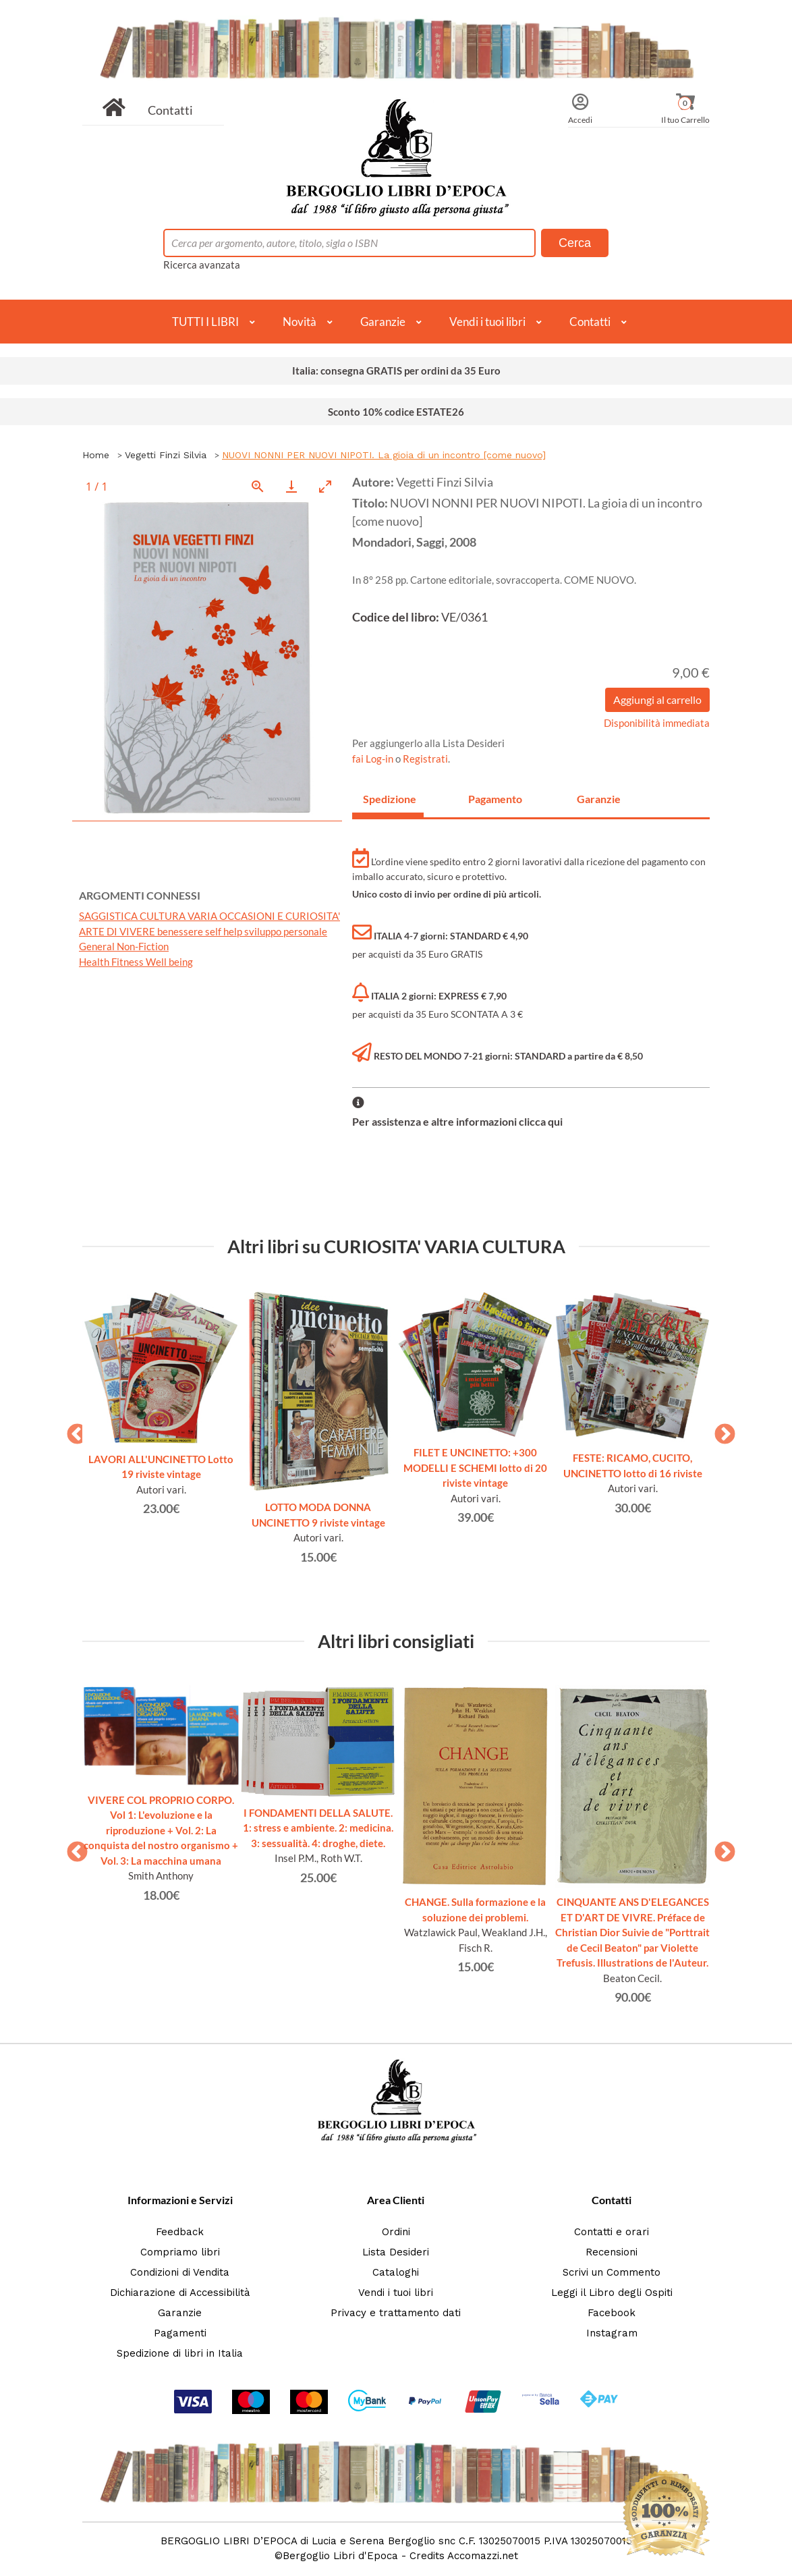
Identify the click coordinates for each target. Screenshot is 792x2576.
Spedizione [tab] (389, 798)
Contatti (170, 110)
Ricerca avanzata (201, 264)
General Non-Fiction (124, 946)
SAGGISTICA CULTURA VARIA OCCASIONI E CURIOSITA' (209, 916)
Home (95, 454)
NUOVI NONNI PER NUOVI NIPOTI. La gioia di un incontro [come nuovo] (384, 454)
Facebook (611, 2313)
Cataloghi (395, 2272)
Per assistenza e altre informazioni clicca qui (457, 1121)
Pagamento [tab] (495, 798)
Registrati (425, 758)
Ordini (396, 2232)
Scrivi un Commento (611, 2272)
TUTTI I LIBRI (205, 321)
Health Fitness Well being (136, 962)
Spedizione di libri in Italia (180, 2353)
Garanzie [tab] (599, 798)
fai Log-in (373, 758)
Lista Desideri (395, 2252)
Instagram (612, 2333)
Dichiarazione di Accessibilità (180, 2292)
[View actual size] (258, 486)
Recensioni (612, 2252)
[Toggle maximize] (325, 486)
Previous (72, 1430)
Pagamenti (180, 2333)
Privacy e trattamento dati (396, 2313)
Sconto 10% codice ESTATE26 (396, 412)
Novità (299, 321)
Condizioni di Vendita (179, 2272)
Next (720, 1430)
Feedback (180, 2232)
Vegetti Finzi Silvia (165, 454)
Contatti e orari (611, 2232)
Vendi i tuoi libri (487, 321)
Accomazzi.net (482, 2556)
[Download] (291, 486)
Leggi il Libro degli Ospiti (612, 2292)
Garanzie (382, 321)
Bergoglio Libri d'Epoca (340, 2556)
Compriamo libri (180, 2252)
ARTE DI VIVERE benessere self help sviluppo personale (203, 931)
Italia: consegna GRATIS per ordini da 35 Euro (396, 370)
